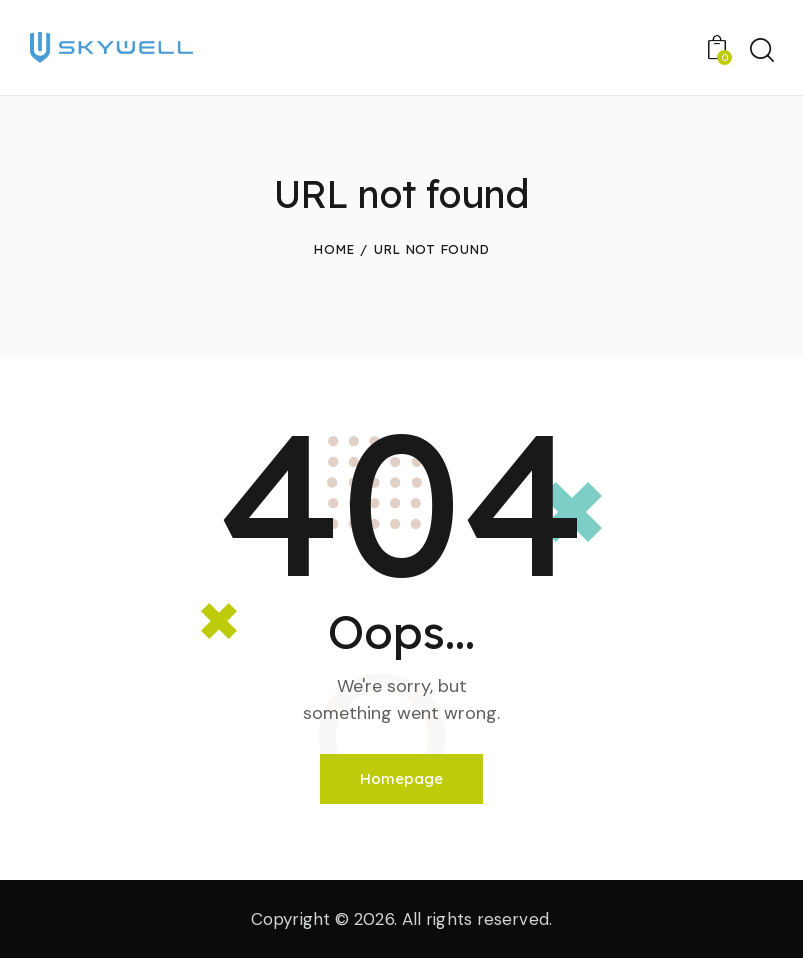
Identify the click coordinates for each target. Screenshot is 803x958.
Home (333, 249)
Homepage (401, 778)
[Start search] (760, 50)
